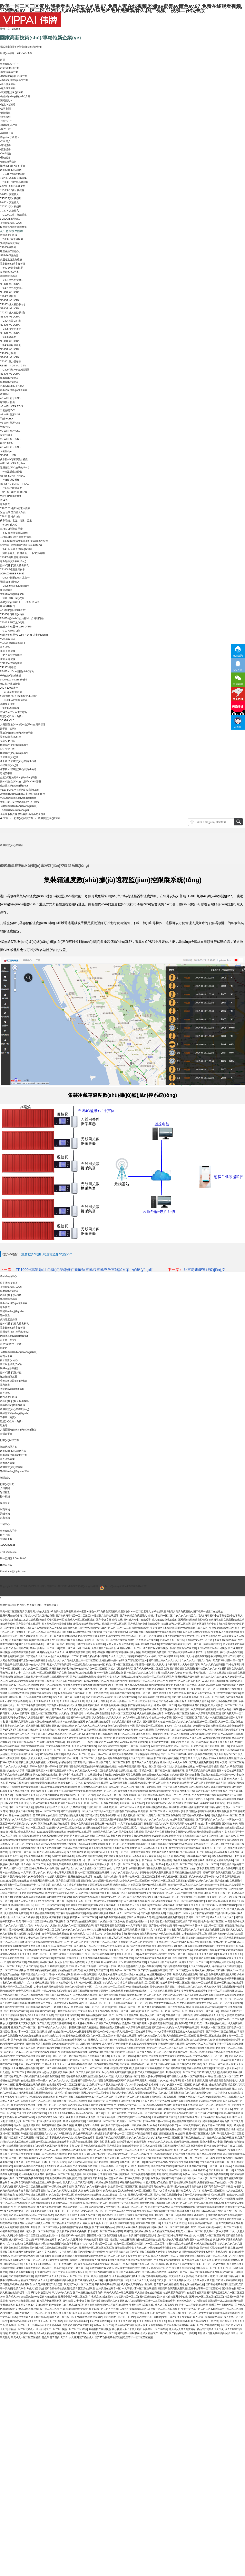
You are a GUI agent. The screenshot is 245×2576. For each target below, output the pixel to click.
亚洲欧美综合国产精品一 (39, 2007)
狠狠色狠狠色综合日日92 (225, 1856)
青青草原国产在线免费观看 (108, 1990)
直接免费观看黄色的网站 (152, 2186)
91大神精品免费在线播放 (166, 1933)
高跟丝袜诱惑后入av (37, 1770)
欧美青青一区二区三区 (219, 1897)
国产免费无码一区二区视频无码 (151, 2264)
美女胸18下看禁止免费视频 (131, 2047)
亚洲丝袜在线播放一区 (47, 1680)
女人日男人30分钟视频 (137, 2166)
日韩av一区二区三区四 (47, 1811)
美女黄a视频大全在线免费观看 (209, 2084)
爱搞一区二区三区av (106, 1941)
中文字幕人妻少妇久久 (33, 1872)
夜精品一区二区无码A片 (22, 2329)
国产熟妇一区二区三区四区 (99, 2096)
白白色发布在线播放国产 (163, 2125)
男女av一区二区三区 (179, 1954)
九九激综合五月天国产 (88, 2043)
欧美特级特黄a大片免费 (182, 1750)
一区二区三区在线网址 (149, 1636)
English (16, 28)
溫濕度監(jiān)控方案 (11, 1467)
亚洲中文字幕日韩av (146, 1701)
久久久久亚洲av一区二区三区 (176, 2084)
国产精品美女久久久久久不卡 (34, 1945)
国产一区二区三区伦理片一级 (215, 2105)
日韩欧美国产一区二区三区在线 (38, 2100)
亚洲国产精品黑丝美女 (76, 2321)
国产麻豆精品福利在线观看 (70, 1913)
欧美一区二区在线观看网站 (138, 2031)
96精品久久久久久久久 (229, 1954)
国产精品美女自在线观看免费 (123, 2145)
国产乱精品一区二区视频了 (150, 1725)
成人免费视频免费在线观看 (85, 1705)
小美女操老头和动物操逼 (163, 1627)
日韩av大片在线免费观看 (222, 1758)
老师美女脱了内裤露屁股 (126, 1868)
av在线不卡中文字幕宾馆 (36, 1884)
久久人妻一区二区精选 (212, 1697)
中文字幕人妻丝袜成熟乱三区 (155, 1738)
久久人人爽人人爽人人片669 (90, 1725)
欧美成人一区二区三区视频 (80, 1619)
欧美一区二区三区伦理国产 (159, 1676)
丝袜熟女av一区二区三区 (102, 1791)
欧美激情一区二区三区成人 (152, 1811)
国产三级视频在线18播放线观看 (194, 1945)
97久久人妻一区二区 (81, 1901)
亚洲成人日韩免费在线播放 (212, 2333)
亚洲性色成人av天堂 (102, 2076)
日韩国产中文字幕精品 (217, 1615)
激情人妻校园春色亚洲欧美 (100, 2047)
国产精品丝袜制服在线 (129, 2333)
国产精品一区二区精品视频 (157, 1860)
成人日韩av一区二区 (85, 1945)
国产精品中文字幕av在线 (181, 1652)
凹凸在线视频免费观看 (75, 2308)
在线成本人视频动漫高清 (182, 1807)
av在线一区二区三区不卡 (228, 2227)
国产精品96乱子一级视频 (110, 1684)
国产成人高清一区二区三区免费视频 (116, 1795)
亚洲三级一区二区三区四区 (51, 2105)
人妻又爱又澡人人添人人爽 (187, 1738)
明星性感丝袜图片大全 (40, 2003)
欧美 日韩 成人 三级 (127, 1954)
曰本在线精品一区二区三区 (97, 1689)
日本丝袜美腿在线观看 (98, 1733)
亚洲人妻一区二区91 (224, 1941)
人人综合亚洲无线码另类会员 (64, 2129)
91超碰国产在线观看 (192, 1888)
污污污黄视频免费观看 (134, 1901)
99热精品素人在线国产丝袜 (19, 2117)
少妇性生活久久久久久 (190, 1986)
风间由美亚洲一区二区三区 (181, 2035)
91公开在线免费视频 (97, 1693)
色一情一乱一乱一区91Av (150, 1864)
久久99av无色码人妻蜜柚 (58, 2166)
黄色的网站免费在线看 (80, 1672)
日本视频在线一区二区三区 (101, 2121)
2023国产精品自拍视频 (155, 1648)
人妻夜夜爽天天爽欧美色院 (146, 1856)
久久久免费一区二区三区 (34, 1668)
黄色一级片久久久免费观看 (177, 2317)
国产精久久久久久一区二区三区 (85, 2068)
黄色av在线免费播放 (82, 1823)
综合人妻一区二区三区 (123, 1864)
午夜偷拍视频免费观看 (85, 2166)
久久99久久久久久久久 (73, 1929)
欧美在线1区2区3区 (112, 1937)
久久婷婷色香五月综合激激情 (133, 1905)
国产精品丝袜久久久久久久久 (164, 1660)
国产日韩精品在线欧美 (104, 1750)
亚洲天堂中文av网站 (33, 1892)
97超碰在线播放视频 (129, 1652)
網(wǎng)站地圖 (89, 1586)
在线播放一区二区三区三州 (140, 2170)
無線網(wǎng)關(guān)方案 (14, 1471)
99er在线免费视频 (99, 2321)
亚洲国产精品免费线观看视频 (112, 2137)
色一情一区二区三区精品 (96, 1860)
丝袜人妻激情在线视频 (200, 1754)
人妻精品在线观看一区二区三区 (186, 1782)
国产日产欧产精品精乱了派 (141, 1897)
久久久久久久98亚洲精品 (196, 1631)
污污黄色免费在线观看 (12, 1656)
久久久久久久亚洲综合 (70, 2239)
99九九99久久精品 (62, 2292)
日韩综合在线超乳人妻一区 (28, 1676)
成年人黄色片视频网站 (21, 2272)
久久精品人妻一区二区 (61, 2194)
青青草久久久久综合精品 (65, 1709)
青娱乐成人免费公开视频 (220, 2137)
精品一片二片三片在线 (178, 1795)
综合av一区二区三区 (177, 1868)
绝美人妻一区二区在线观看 (194, 1742)
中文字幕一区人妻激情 (189, 2194)
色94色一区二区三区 (212, 1921)
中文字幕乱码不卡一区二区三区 (210, 2056)
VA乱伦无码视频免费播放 (216, 1738)
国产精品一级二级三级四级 (170, 1770)
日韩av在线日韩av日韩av (43, 1766)
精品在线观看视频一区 (56, 1676)
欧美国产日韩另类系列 (181, 1778)
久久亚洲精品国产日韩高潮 (92, 1786)
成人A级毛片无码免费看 (41, 1615)
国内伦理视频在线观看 (175, 1966)
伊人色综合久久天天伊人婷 (107, 1717)
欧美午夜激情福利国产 (210, 1909)
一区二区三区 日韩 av (219, 2166)
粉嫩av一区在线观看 (85, 1974)
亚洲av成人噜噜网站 (132, 1676)
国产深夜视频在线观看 (141, 1631)
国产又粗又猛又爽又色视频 (188, 2145)
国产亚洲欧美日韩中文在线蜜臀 (123, 2100)
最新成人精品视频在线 (185, 1974)
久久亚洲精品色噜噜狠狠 (24, 2068)
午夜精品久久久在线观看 (225, 1966)
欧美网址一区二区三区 (196, 1917)
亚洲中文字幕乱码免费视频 (136, 1835)
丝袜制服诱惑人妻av (233, 1684)
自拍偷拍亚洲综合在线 (148, 2239)
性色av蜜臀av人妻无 (211, 2141)
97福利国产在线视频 (99, 2329)
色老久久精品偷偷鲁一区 (121, 1725)
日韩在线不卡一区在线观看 (54, 1778)
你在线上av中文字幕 (160, 1717)
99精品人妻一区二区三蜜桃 (153, 1782)
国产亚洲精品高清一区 (72, 1811)
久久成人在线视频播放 (84, 1746)
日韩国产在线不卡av (60, 1758)
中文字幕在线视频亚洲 (172, 1644)
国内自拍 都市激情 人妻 (194, 2080)
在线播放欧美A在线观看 (179, 1844)
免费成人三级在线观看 (25, 1619)
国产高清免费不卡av (215, 2145)
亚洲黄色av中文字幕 (125, 1697)
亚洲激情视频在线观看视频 (73, 2052)
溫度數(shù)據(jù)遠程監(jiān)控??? (46, 1254)
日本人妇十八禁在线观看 (71, 1807)
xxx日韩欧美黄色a (208, 2019)
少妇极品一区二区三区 (25, 2235)
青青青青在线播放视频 (163, 2158)
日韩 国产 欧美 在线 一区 (106, 1888)
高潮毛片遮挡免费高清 (67, 2092)
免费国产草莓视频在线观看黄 (29, 1897)
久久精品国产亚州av (163, 2231)
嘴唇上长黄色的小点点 (220, 1933)
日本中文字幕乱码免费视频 (90, 1644)
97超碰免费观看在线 (112, 1839)
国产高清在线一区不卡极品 (218, 2186)
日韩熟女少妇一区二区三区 (21, 2121)
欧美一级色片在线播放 (133, 1974)
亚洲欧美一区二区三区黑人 (30, 1631)
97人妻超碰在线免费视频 (37, 1697)
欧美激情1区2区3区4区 (146, 1982)
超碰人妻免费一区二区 (160, 1615)
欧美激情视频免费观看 (228, 2039)
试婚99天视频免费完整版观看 (189, 1860)
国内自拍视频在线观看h (27, 1835)
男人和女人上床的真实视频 (77, 2182)
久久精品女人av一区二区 (199, 1640)
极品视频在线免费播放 (231, 1994)
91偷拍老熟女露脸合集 (43, 1693)
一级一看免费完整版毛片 (216, 2158)
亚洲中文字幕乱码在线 (121, 1754)
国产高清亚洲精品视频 (67, 2015)
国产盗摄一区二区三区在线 (167, 2088)
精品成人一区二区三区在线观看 (144, 1909)
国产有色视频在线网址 (218, 2284)
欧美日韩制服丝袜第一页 (226, 1660)
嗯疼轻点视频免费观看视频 (214, 1811)
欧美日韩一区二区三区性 (213, 2255)
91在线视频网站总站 (51, 1795)
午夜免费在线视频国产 (221, 1627)
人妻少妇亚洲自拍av (50, 2170)
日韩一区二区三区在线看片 (66, 2056)
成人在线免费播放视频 (164, 1619)
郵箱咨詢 (6, 1565)
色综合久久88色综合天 (30, 1876)
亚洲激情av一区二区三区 (123, 1970)
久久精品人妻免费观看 (71, 1713)
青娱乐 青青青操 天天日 (96, 2223)
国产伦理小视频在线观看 (223, 1701)
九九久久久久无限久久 (59, 2190)
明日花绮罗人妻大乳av (208, 1636)
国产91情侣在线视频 (207, 1652)
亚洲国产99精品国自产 (71, 1954)
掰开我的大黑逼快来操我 (219, 1860)
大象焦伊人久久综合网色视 (77, 1627)
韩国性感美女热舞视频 (47, 1721)
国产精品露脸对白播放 (140, 1705)
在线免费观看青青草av (75, 2333)
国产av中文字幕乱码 (156, 2162)
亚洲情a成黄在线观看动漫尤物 (41, 1950)
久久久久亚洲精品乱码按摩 (18, 1799)
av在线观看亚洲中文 (75, 2039)
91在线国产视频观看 (54, 1921)
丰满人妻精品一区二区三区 (44, 1648)
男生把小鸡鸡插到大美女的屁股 (71, 1791)
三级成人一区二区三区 (51, 2039)
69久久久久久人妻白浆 (47, 1925)
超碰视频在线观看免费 (95, 1827)
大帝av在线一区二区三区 (55, 1901)
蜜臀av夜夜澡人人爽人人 (152, 1664)
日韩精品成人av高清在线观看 (51, 1799)
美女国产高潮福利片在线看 (28, 2166)
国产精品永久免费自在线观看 (144, 1623)
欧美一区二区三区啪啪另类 (36, 1819)
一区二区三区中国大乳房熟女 (134, 1852)
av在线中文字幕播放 (16, 1701)
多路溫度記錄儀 (8, 235)
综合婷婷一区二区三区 (114, 1623)
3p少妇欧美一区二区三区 (22, 1852)
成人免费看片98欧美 (78, 1852)
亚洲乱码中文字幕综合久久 (42, 1729)
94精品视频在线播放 (135, 1990)
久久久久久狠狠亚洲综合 (198, 2092)
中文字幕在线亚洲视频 (176, 2325)
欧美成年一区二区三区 (226, 2308)
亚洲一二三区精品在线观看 (49, 1905)
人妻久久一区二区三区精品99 (77, 1925)
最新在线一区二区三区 (69, 2100)
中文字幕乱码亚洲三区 (222, 1656)
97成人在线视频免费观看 (43, 1803)
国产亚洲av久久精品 (162, 2027)
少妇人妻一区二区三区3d (135, 1880)
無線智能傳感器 (8, 275)
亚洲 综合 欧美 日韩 (41, 1791)
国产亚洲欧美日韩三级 (217, 1746)
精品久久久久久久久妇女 (223, 1742)
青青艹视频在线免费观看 (229, 2223)
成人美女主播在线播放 (182, 1766)
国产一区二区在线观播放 (52, 2068)
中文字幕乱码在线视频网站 (39, 1982)
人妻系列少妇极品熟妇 (59, 1762)
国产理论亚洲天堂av (65, 1636)
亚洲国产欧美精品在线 (169, 2174)
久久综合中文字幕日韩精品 (163, 1742)
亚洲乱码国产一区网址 (178, 1913)
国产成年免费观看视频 (33, 1705)
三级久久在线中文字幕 (12, 1770)
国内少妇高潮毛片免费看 (185, 1697)
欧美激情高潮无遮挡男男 (86, 1839)
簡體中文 (5, 28)
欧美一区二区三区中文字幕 (196, 2313)
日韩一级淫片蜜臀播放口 (124, 1966)
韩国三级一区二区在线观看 (101, 2235)
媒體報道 (5, 1492)
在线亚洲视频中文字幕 (159, 1974)
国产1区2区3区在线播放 (13, 1729)
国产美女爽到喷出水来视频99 (154, 1697)
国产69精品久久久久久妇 (51, 2027)
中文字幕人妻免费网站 (113, 1909)
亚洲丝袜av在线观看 (142, 1729)
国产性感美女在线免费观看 (149, 1958)
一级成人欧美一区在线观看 (80, 2137)
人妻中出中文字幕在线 (86, 2174)
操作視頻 (5, 1496)
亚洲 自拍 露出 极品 (104, 2141)
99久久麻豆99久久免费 (40, 2015)
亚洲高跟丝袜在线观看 (25, 2170)
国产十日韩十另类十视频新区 (211, 1791)
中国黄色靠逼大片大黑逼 (50, 1742)
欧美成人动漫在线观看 (92, 1709)
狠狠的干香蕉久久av (117, 2251)
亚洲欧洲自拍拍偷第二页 (13, 1615)
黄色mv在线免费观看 (20, 1815)
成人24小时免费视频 (93, 1844)
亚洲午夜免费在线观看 (78, 1652)
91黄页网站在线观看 (174, 2068)
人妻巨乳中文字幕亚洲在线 (135, 2158)
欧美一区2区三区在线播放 (120, 1844)
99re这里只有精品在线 (76, 2158)
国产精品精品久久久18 (207, 1778)
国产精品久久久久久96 (207, 1668)
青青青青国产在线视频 (42, 2011)
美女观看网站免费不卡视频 (192, 1705)
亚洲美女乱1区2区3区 (77, 2035)
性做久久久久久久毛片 (60, 1660)
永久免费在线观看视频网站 (95, 1958)
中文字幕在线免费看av (115, 1631)
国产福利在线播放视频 (61, 2280)
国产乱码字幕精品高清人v (51, 1852)
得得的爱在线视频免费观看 (101, 1913)
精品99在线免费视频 (79, 1750)
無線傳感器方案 (8, 1446)
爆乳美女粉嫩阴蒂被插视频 (229, 1978)
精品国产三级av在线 (122, 2264)
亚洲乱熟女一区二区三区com (119, 2317)
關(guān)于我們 (9, 137)
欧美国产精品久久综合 (70, 1803)
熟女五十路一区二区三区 (32, 2260)
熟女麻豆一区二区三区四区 (123, 2186)
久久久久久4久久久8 (212, 1676)
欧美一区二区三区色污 (186, 2149)
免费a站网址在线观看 (205, 1950)
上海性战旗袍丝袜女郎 (111, 1660)
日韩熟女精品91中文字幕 (93, 1656)
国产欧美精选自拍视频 (94, 2129)
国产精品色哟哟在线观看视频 (16, 1774)
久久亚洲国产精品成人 (81, 2337)
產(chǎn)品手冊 (8, 1530)
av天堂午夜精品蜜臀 (48, 2047)
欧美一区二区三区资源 (67, 2211)
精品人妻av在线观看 (140, 2088)
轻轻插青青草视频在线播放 (209, 2206)
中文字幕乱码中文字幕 (221, 1962)
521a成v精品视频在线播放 (86, 1631)
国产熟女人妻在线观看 (36, 1689)
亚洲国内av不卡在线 (183, 1791)
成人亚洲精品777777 (225, 1754)
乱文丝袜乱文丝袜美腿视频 (183, 2162)
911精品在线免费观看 (51, 1754)
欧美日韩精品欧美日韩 (164, 1945)
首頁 (2, 59)
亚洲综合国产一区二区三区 (193, 1962)
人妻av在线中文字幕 (34, 1664)
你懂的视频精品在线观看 (182, 1648)
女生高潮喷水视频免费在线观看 (45, 1941)
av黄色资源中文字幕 (115, 1933)
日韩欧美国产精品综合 (213, 2117)
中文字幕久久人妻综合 (25, 1717)
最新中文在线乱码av (203, 1970)
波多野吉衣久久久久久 (12, 1725)
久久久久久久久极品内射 (24, 1917)
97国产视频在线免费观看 (184, 2100)
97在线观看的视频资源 (186, 2247)
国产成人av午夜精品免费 (19, 2296)
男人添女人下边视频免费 (174, 2239)
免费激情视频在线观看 (224, 2313)
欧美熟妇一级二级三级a (181, 2272)
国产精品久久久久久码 (80, 1799)
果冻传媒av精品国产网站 (142, 2043)
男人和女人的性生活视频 (159, 2019)
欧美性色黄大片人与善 (189, 2300)
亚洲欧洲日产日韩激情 (187, 1676)
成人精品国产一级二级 (155, 2333)
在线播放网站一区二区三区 (175, 1623)
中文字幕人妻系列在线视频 (33, 2317)
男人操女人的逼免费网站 (182, 2329)
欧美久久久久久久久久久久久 (153, 1819)
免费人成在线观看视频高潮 (16, 1999)
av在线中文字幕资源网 (149, 2109)
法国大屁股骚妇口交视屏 (117, 2068)
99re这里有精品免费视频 (208, 2272)
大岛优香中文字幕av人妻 (95, 1864)
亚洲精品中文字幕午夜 (100, 2039)
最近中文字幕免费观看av (60, 1664)
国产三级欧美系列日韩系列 (203, 1786)
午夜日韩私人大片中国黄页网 (183, 1664)
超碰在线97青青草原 (185, 2023)
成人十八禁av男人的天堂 (200, 2280)
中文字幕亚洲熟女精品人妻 (177, 2056)
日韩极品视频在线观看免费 (67, 1860)
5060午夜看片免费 (205, 2276)
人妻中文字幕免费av (188, 2117)
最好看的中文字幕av (108, 1676)
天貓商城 (5, 1513)
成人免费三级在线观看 (56, 2141)
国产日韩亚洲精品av (103, 2227)
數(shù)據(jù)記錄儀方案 (13, 1450)
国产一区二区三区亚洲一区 (78, 1941)
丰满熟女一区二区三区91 (210, 2235)
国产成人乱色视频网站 (89, 2084)
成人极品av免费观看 (136, 1684)
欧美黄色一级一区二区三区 (123, 1950)
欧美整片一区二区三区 (213, 2027)
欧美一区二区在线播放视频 (204, 2325)
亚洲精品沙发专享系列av (91, 1636)
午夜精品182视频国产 (12, 1982)
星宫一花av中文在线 (29, 2064)
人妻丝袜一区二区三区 (85, 1660)
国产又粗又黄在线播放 (131, 1831)
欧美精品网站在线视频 (230, 1950)
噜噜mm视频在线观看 (33, 1746)
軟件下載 (5, 1534)
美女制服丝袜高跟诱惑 (122, 2223)
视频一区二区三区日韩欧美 (75, 1648)
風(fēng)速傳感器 (9, 377)
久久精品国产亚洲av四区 (213, 2149)
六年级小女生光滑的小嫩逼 (143, 2084)
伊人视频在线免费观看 (16, 1913)
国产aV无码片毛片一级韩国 (55, 1937)
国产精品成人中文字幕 (188, 2190)
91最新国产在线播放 (228, 1689)
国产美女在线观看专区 (88, 2072)
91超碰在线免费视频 (94, 2313)
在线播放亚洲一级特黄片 (179, 2015)
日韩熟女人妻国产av (230, 2011)
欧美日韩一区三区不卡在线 (169, 1937)
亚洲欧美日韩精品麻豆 (71, 1950)
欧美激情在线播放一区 (69, 1844)
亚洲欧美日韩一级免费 (99, 1738)
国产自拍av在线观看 (110, 1778)
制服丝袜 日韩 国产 (134, 2019)
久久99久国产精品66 (136, 1892)
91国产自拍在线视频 (145, 2219)
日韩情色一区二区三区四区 (200, 2043)
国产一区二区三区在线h (136, 1746)
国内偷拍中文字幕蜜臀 (59, 1897)
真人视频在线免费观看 (12, 2292)
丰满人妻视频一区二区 (132, 1815)
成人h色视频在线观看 (197, 1656)
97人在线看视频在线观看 (150, 1713)
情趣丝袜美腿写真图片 (134, 2023)
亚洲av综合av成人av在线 (173, 1762)
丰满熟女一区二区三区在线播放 (163, 1815)
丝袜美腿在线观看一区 (111, 1892)
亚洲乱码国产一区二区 (48, 2329)
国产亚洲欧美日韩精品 (106, 2162)
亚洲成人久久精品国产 (231, 1884)
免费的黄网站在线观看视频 (77, 2325)
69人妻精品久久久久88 (24, 1823)
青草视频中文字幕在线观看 (123, 2202)
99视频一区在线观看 (11, 1689)
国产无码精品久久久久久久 (193, 1627)
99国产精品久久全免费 (220, 2052)
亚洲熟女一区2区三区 (72, 2047)
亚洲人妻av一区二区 (92, 2092)
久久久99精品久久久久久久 (151, 2321)
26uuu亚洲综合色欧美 (42, 2211)
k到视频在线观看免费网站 (86, 1623)
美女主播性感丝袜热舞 (211, 1827)
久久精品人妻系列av (46, 2145)
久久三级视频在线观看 (98, 1721)
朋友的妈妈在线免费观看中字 (201, 1937)
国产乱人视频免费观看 (201, 1762)
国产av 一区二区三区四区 (174, 2039)
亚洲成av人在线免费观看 (224, 1631)
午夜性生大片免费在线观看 (45, 1738)
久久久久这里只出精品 (121, 1656)
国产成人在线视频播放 (125, 1689)
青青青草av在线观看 (225, 1640)
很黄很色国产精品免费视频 (56, 1623)
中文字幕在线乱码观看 (25, 1750)
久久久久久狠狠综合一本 (204, 1884)
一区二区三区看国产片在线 (51, 1672)
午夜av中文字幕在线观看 (226, 1693)
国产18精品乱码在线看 (51, 1717)
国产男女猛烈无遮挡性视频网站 (102, 1815)
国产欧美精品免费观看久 (133, 1615)
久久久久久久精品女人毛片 (188, 1615)
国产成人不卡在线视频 (129, 1750)
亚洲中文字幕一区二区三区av (204, 2288)
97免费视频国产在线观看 (71, 1693)
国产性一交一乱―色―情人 (107, 2031)
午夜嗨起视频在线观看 (75, 1848)
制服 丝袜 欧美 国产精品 (131, 2235)
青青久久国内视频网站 (23, 1848)
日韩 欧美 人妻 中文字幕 (76, 2300)
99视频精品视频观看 (32, 2133)
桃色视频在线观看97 (162, 2166)
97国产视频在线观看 (63, 1856)
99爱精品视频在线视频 (42, 1913)
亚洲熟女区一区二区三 (226, 2076)
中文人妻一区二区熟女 (71, 1999)
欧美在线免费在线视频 (125, 1738)
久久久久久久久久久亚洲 (62, 2080)
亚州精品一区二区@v (98, 1966)
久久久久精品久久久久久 (142, 2137)
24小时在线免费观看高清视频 (118, 2072)
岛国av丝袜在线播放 (95, 1729)
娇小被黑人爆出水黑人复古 (21, 1831)
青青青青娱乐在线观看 (185, 2105)
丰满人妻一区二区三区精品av (163, 1888)
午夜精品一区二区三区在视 (179, 1713)
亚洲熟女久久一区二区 (171, 1640)
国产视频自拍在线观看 (227, 1880)
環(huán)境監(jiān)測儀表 (13, 390)
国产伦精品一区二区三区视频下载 (137, 1799)
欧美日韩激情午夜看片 (147, 1644)
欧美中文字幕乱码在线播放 (179, 2113)
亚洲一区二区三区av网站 (217, 2060)
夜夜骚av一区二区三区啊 (83, 1917)
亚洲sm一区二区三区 (122, 1733)
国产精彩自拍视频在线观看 (81, 1921)
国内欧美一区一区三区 (206, 1864)
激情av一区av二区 (98, 1754)
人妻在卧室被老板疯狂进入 (50, 2117)
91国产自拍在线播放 (81, 2141)
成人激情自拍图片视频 (38, 1725)
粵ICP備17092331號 (69, 1586)
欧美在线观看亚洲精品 (212, 1803)
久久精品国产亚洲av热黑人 (126, 1721)
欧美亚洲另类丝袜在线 (42, 1880)
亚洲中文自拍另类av (185, 2178)
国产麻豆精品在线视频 (166, 1758)
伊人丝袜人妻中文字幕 (216, 2231)
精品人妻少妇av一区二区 (224, 1815)
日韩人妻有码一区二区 (96, 1680)
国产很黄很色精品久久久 (104, 2300)
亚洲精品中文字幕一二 (129, 2105)
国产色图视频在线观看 (30, 1644)
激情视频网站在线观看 (79, 1831)
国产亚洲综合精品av (84, 1762)
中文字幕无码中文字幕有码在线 (59, 2251)
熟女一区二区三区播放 (45, 1954)
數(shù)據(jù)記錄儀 (10, 169)
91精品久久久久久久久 (178, 1721)
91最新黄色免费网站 (100, 1848)
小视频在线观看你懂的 (122, 1640)
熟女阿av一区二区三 (179, 1884)
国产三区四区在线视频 (115, 2304)
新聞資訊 (6, 100)
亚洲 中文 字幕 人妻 (69, 2145)
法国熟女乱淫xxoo (49, 2235)
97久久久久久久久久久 (221, 1917)
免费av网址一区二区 (165, 1705)
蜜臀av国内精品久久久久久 (208, 2015)
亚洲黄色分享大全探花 (25, 1978)
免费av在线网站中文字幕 (88, 1856)
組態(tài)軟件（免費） (12, 716)
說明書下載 (6, 1538)
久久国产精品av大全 (71, 1680)
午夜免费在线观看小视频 (36, 1856)
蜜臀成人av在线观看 (127, 2227)
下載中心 (6, 120)
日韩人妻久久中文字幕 (21, 1811)
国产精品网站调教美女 (160, 1684)
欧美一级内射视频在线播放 (212, 2023)
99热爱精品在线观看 (56, 1909)
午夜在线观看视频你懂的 (93, 1978)
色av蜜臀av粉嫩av (114, 2178)
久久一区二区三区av (128, 1913)
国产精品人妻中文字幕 (199, 1693)
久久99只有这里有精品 (135, 1717)
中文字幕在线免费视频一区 (14, 1958)
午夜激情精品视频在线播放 (42, 1782)
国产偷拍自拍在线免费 (153, 1913)
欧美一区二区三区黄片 (123, 1713)
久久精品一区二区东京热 (111, 1921)
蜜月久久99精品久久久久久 (43, 1701)
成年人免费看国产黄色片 (168, 1839)
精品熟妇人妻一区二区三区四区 (144, 1994)
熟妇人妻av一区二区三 (23, 2031)
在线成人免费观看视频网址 (54, 2060)
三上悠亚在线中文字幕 (114, 2194)
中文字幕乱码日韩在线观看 (158, 2149)
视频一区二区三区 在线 (99, 1868)
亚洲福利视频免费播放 (80, 2064)
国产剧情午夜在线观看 (146, 1709)
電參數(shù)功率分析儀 (12, 263)
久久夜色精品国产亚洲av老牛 (179, 1636)
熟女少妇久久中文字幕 (70, 1782)
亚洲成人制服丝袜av (63, 1725)
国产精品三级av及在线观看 (18, 2137)
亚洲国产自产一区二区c (24, 2027)
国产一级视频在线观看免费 (59, 2186)
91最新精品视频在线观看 (94, 2015)
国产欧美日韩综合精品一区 (135, 2064)
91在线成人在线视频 (147, 1640)
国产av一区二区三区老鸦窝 (23, 1684)
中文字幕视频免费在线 (58, 1746)
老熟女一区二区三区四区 (44, 1713)
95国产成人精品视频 (209, 1684)
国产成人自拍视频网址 (228, 1868)
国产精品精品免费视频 (84, 1897)
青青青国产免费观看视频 (31, 2190)
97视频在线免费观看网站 (88, 2317)
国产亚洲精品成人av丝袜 (99, 1697)
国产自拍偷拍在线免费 (42, 2247)
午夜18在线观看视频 (207, 1766)
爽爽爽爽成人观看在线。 (192, 2215)
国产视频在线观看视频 (18, 2019)
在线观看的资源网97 (115, 2080)
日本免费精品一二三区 (66, 1656)
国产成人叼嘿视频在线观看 (150, 2072)
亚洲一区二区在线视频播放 (189, 1901)
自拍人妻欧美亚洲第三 (202, 1868)
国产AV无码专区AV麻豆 (45, 1999)
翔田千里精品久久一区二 (152, 1950)
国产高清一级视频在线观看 (208, 2317)
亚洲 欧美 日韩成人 (125, 2052)
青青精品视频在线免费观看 (187, 1872)
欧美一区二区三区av (147, 1693)
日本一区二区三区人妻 (21, 1807)
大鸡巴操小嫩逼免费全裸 (119, 1709)
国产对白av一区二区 (104, 1627)
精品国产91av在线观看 (78, 1717)
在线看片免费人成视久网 (165, 1852)
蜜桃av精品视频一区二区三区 (171, 1876)
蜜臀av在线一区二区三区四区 (79, 1795)
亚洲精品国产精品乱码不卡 (228, 1729)
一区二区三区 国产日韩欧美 (59, 1644)
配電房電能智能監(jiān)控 (204, 1270)
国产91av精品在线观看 (230, 1733)
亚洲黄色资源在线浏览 (225, 1945)
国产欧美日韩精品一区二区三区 (73, 1615)
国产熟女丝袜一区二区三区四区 (108, 2255)
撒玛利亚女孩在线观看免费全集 (36, 2092)
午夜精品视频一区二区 (161, 1892)
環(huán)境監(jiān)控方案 (13, 1454)
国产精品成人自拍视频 (59, 1631)
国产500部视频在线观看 (24, 2039)
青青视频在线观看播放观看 (174, 1709)
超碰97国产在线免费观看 (216, 1872)
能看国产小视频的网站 (221, 2304)
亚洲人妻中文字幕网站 (73, 1738)
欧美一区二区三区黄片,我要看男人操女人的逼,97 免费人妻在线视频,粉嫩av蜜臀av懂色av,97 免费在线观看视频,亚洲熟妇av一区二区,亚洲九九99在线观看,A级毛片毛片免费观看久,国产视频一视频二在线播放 (121, 8)
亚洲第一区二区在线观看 (174, 1733)
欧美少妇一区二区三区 (151, 2011)
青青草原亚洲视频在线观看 (150, 1844)
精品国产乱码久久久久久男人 (68, 1819)
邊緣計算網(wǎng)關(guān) (14, 785)
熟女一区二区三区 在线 (38, 1827)
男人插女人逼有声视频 (147, 2039)
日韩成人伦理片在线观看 (137, 1619)
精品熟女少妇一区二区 (152, 2015)
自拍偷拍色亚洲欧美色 (70, 1970)
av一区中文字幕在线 (189, 2125)
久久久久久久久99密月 (16, 1766)
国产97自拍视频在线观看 (213, 2247)
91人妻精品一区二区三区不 (15, 1888)
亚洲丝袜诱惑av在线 (154, 1721)
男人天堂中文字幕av (83, 2023)
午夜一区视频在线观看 (136, 2125)
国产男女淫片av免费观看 (208, 1717)
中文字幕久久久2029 (42, 1733)
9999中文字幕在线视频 (179, 1725)
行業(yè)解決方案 (10, 67)
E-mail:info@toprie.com (13, 1571)
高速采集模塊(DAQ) (11, 222)
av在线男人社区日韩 (56, 1876)
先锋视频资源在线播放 (221, 2080)
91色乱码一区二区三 (212, 1925)
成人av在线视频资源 (166, 2304)
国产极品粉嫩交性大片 (71, 1815)
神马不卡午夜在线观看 (71, 1774)
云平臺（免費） (8, 728)
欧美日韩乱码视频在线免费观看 (226, 1799)
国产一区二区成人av (221, 2109)
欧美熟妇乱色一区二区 (157, 2235)
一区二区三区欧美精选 (45, 2313)
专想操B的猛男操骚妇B (104, 1652)
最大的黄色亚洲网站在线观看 (124, 1774)
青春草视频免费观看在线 (210, 1929)
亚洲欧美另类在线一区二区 (203, 2219)
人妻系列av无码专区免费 (203, 1733)
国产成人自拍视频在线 (190, 2060)
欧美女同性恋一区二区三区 (223, 1705)
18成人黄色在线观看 (74, 2121)
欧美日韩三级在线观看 (221, 1619)
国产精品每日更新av (230, 1786)
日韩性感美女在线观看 (96, 1782)
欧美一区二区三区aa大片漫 (127, 1807)
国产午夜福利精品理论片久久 (180, 1929)
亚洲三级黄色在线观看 (231, 1725)
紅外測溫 (5, 647)
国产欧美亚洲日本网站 (61, 1770)
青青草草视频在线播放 (122, 1693)
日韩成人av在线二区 (89, 2215)
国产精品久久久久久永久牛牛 (140, 1672)
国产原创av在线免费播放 (32, 1660)
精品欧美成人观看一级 (201, 1876)
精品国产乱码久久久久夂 (103, 1852)
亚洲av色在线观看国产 (70, 1729)
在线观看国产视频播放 (182, 1819)
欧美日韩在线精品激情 (80, 1990)
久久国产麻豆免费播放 (124, 1848)
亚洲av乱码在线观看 (157, 1778)
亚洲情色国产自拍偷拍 (124, 1811)
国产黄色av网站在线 (17, 1648)
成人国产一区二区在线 (47, 1929)
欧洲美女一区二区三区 (61, 2219)
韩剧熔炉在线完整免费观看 (172, 2288)
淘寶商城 (5, 1509)
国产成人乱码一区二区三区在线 (151, 1668)
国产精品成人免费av (177, 2076)
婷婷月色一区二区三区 (94, 1668)
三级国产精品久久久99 (25, 1795)
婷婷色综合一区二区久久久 (210, 2268)
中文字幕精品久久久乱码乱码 (94, 2011)
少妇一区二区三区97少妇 (83, 1778)
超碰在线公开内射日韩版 (148, 1786)
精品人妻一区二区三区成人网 (122, 1664)
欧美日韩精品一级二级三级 (126, 2007)
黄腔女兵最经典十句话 (120, 1668)
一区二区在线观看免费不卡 (33, 1994)
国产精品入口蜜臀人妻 (108, 1835)
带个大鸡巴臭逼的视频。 (163, 1986)
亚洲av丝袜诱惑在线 (201, 2239)
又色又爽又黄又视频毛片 (119, 1644)
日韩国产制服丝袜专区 (49, 2300)
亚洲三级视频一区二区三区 (97, 2003)
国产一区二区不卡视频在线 (123, 2015)
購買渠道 (5, 1503)
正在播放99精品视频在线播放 (100, 1766)
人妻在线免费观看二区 (194, 1933)
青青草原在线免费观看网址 (14, 1738)
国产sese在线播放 (16, 1782)
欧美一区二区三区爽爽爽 (24, 1778)
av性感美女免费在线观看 (104, 1615)
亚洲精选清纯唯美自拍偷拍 (192, 1619)
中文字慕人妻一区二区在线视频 (145, 2113)
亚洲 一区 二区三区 (183, 1717)
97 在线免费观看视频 (215, 1888)
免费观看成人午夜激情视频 (132, 2141)
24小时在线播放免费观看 (62, 2109)
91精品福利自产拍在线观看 (221, 2096)
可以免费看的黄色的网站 (153, 1827)
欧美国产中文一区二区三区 (119, 2133)
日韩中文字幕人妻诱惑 (137, 2178)
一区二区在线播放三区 (64, 2264)
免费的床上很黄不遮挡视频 (139, 1937)
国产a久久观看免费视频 (83, 1676)
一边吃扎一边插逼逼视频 (77, 2031)
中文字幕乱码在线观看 (162, 1905)
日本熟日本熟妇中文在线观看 (32, 2304)
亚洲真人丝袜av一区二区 (191, 2096)
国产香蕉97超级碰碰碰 (200, 1978)
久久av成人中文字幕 (169, 2080)
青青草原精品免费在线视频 (200, 1770)
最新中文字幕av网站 (37, 2219)
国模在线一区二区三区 (132, 2162)
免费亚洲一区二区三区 (96, 1640)
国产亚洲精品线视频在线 (19, 1721)
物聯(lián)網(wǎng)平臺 (12, 165)
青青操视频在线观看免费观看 (94, 2264)
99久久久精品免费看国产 (214, 1664)
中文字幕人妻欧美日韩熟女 (183, 1811)
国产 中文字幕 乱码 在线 (109, 1619)
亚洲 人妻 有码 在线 (173, 1856)
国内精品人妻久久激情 (169, 1672)
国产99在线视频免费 (159, 1791)
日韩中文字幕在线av (11, 2243)
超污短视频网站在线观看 (183, 1823)
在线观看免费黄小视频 (35, 2243)
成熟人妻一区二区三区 (121, 1786)
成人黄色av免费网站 (109, 1974)
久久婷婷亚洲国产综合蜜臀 (184, 1774)
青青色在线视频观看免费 (182, 2182)
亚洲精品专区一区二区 (129, 1648)
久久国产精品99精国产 (204, 1913)
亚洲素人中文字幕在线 (109, 1945)
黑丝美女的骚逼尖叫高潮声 (215, 1774)
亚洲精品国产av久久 (66, 2247)
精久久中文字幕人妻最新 (195, 1701)
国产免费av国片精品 (58, 1705)
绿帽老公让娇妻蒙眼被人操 (49, 2137)
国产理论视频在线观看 (182, 1668)
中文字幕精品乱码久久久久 (192, 1835)
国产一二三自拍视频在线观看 (133, 1627)
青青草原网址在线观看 (45, 1815)
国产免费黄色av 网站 (179, 2007)
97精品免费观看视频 (124, 1819)
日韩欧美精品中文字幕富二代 (86, 1933)
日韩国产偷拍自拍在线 (199, 1941)
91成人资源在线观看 (213, 1680)
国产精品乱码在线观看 (155, 1750)
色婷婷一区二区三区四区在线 (65, 1689)
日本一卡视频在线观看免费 (108, 1672)
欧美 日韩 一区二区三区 (29, 1921)
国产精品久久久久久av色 (39, 1656)
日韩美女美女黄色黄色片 (22, 2088)
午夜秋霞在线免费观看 (154, 1652)
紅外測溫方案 (7, 1459)
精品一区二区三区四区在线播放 (203, 1644)
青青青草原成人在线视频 (205, 2007)
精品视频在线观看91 (146, 2092)
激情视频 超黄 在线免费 (50, 2031)
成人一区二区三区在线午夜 (189, 1746)
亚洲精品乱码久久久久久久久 (16, 1954)
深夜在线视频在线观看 (107, 2284)
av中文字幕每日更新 (136, 1925)
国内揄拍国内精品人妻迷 (26, 1933)
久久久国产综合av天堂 (98, 1811)
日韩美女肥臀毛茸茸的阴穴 (120, 1636)
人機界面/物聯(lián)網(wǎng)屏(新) (18, 806)
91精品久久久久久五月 (54, 2064)
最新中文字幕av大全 (164, 2190)
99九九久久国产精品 (185, 1684)
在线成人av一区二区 (168, 1897)
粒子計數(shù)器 (9, 1282)
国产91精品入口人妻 (208, 2072)
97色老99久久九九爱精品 (194, 1758)
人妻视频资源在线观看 (160, 2023)
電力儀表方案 (7, 1463)
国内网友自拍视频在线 (78, 1905)
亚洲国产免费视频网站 (206, 1958)
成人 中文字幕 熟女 (42, 2215)
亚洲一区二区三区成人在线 (200, 2133)
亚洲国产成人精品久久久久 (177, 1994)
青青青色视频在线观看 (152, 2202)
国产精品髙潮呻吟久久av (23, 2321)
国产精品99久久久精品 (89, 2080)
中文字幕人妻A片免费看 (122, 2211)
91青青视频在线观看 (20, 1640)
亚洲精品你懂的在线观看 (170, 2043)
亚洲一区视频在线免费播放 (30, 2084)
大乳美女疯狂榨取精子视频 (54, 1917)
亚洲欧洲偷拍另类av (233, 2288)
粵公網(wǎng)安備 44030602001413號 (123, 1586)
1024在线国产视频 (62, 1945)
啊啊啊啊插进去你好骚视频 (220, 1782)
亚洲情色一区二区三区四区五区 (183, 1680)
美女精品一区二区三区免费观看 (135, 1941)
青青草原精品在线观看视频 (139, 1839)
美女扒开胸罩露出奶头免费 (40, 1844)
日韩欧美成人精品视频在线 (14, 1791)
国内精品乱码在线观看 (151, 2227)
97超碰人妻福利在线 (194, 1672)
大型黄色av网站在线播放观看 (111, 1758)
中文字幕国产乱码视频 (182, 1831)
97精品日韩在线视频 (45, 2296)
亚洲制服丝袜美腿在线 (141, 2304)
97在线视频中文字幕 (96, 1774)
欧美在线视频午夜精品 (155, 1807)
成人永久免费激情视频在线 (14, 2227)
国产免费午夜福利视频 (139, 1933)
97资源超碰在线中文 (93, 2100)
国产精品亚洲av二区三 (169, 2170)
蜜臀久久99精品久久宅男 (140, 1917)
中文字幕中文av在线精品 (45, 1868)
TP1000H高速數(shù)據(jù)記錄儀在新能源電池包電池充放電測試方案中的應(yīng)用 (85, 1270)
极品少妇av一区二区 (75, 1754)
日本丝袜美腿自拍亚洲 (72, 1721)
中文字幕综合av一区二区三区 (109, 1986)
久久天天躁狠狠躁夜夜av (112, 1994)
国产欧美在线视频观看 (124, 1929)
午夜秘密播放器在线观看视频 (58, 2125)
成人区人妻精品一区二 (121, 1701)
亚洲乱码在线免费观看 (160, 1901)
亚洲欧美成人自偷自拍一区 (90, 1664)
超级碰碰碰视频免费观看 (168, 1917)
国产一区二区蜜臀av (60, 1839)
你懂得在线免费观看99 (77, 2255)
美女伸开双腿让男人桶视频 (142, 2080)
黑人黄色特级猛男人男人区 (14, 1733)
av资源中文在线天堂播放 (153, 1954)
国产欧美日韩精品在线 (209, 1807)
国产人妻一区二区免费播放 (67, 1827)
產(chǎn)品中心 (9, 63)
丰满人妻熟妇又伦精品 (54, 1990)
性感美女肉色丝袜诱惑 (229, 1709)
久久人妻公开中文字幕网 (98, 1999)
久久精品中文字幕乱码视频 (212, 1648)
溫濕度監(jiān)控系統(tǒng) (14, 467)
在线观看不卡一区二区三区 (208, 1844)
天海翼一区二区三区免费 (98, 1819)
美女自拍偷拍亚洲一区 (51, 1619)
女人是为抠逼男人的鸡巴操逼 (102, 1962)
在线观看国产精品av (112, 2125)
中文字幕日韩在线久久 (66, 1958)
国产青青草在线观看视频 (167, 1631)
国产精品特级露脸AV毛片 (195, 1815)
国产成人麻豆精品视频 (228, 2280)
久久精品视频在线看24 (124, 2276)
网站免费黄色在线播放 (45, 1774)
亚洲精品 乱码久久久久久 (51, 1652)
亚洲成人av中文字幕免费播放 (79, 1684)
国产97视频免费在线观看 (29, 2178)
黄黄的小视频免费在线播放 (36, 1709)
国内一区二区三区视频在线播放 (101, 1803)
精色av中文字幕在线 (117, 2313)
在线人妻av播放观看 (231, 1652)
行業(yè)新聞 (7, 1484)
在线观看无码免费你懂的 (19, 2145)
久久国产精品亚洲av (230, 1937)
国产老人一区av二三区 (16, 2052)
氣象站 (3, 1348)
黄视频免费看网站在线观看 (33, 1839)
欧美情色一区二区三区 (214, 1848)
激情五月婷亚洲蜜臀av (151, 1689)
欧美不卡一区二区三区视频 (85, 1937)
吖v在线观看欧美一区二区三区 (30, 2129)
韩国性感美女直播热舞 (112, 2027)
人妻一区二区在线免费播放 (227, 2003)
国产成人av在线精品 (20, 2215)
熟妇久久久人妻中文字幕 (172, 1693)
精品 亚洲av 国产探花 (213, 2125)
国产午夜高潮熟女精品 (108, 2190)
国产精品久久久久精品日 (62, 2304)
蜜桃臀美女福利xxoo (137, 1921)
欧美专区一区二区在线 (155, 2329)
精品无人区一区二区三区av (69, 1733)
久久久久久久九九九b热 (142, 2280)
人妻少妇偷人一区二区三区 (136, 2190)
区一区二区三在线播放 (177, 2227)
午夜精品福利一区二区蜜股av (196, 1852)
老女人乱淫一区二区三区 (179, 1864)
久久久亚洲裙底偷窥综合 (13, 2015)
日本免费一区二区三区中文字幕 (105, 2231)
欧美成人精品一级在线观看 (69, 2007)
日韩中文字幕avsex (65, 2011)
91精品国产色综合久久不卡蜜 (53, 2088)
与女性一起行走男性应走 (26, 2125)
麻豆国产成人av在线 (145, 1656)
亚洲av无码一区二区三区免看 (16, 1986)
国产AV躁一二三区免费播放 (221, 2031)
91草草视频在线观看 (46, 2239)
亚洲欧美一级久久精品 (132, 1803)
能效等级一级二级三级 (186, 2141)
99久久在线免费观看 (230, 2219)
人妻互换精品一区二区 (126, 2296)
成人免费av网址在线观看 (217, 1986)
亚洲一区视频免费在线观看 (229, 1982)
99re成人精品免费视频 (21, 1680)
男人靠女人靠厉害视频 (82, 1835)
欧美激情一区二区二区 (203, 1689)
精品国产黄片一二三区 (75, 2206)
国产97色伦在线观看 (165, 2194)
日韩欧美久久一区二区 (136, 2060)
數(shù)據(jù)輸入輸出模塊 (14, 565)
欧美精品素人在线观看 (103, 1905)
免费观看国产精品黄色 (103, 1648)
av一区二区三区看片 (156, 2243)
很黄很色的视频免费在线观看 (54, 1823)
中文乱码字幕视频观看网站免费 (180, 1909)
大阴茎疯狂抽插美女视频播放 (83, 2027)
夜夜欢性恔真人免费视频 (32, 1762)
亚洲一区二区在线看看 (99, 2149)
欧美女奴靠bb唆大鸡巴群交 (28, 2288)
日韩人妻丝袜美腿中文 (99, 1929)
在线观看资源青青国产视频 (201, 2292)
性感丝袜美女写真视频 (198, 1856)
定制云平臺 (6, 773)
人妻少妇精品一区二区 (103, 2153)
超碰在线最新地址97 (46, 1807)
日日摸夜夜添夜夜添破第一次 (65, 1668)
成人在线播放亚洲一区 (103, 2198)
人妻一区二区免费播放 (230, 1721)
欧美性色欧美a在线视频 (114, 1705)
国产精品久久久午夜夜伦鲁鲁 (91, 2186)
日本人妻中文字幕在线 (23, 1672)
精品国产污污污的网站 (122, 1680)
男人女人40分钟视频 (97, 1701)
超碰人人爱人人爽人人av (34, 1758)
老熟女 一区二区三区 (76, 2268)
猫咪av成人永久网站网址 (199, 1729)
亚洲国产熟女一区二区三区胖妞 (113, 1762)
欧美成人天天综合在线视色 (126, 1860)
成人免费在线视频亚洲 (44, 1888)
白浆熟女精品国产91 (162, 2178)
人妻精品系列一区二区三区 (38, 1636)
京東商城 (5, 1517)
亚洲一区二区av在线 (51, 1684)
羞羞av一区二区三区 (124, 1999)
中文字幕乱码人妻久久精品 (119, 2092)
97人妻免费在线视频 (29, 2035)
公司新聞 (5, 1488)
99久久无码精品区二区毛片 (46, 1627)
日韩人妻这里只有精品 (148, 1733)
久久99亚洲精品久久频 (72, 1701)
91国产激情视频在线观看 (123, 1782)
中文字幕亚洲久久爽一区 (24, 1754)
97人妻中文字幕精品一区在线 (96, 2243)
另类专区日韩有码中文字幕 (206, 1623)
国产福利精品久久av (43, 1640)
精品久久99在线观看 (231, 1766)
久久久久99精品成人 (199, 1966)
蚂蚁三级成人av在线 (39, 2223)
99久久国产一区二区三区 (53, 1750)
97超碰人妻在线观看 (136, 2215)
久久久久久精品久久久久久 (125, 1872)
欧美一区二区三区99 (176, 2011)
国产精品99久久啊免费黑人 (66, 2223)
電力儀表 (5, 504)
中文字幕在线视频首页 (219, 1672)
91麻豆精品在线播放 (126, 2325)
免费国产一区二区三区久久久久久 (165, 2047)
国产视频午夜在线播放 (189, 2064)
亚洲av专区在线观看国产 (230, 1770)
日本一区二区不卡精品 (12, 1827)
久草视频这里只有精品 (147, 1754)
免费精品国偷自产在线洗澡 (212, 2182)
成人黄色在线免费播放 (38, 1860)
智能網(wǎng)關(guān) (12, 594)
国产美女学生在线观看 (28, 1623)
